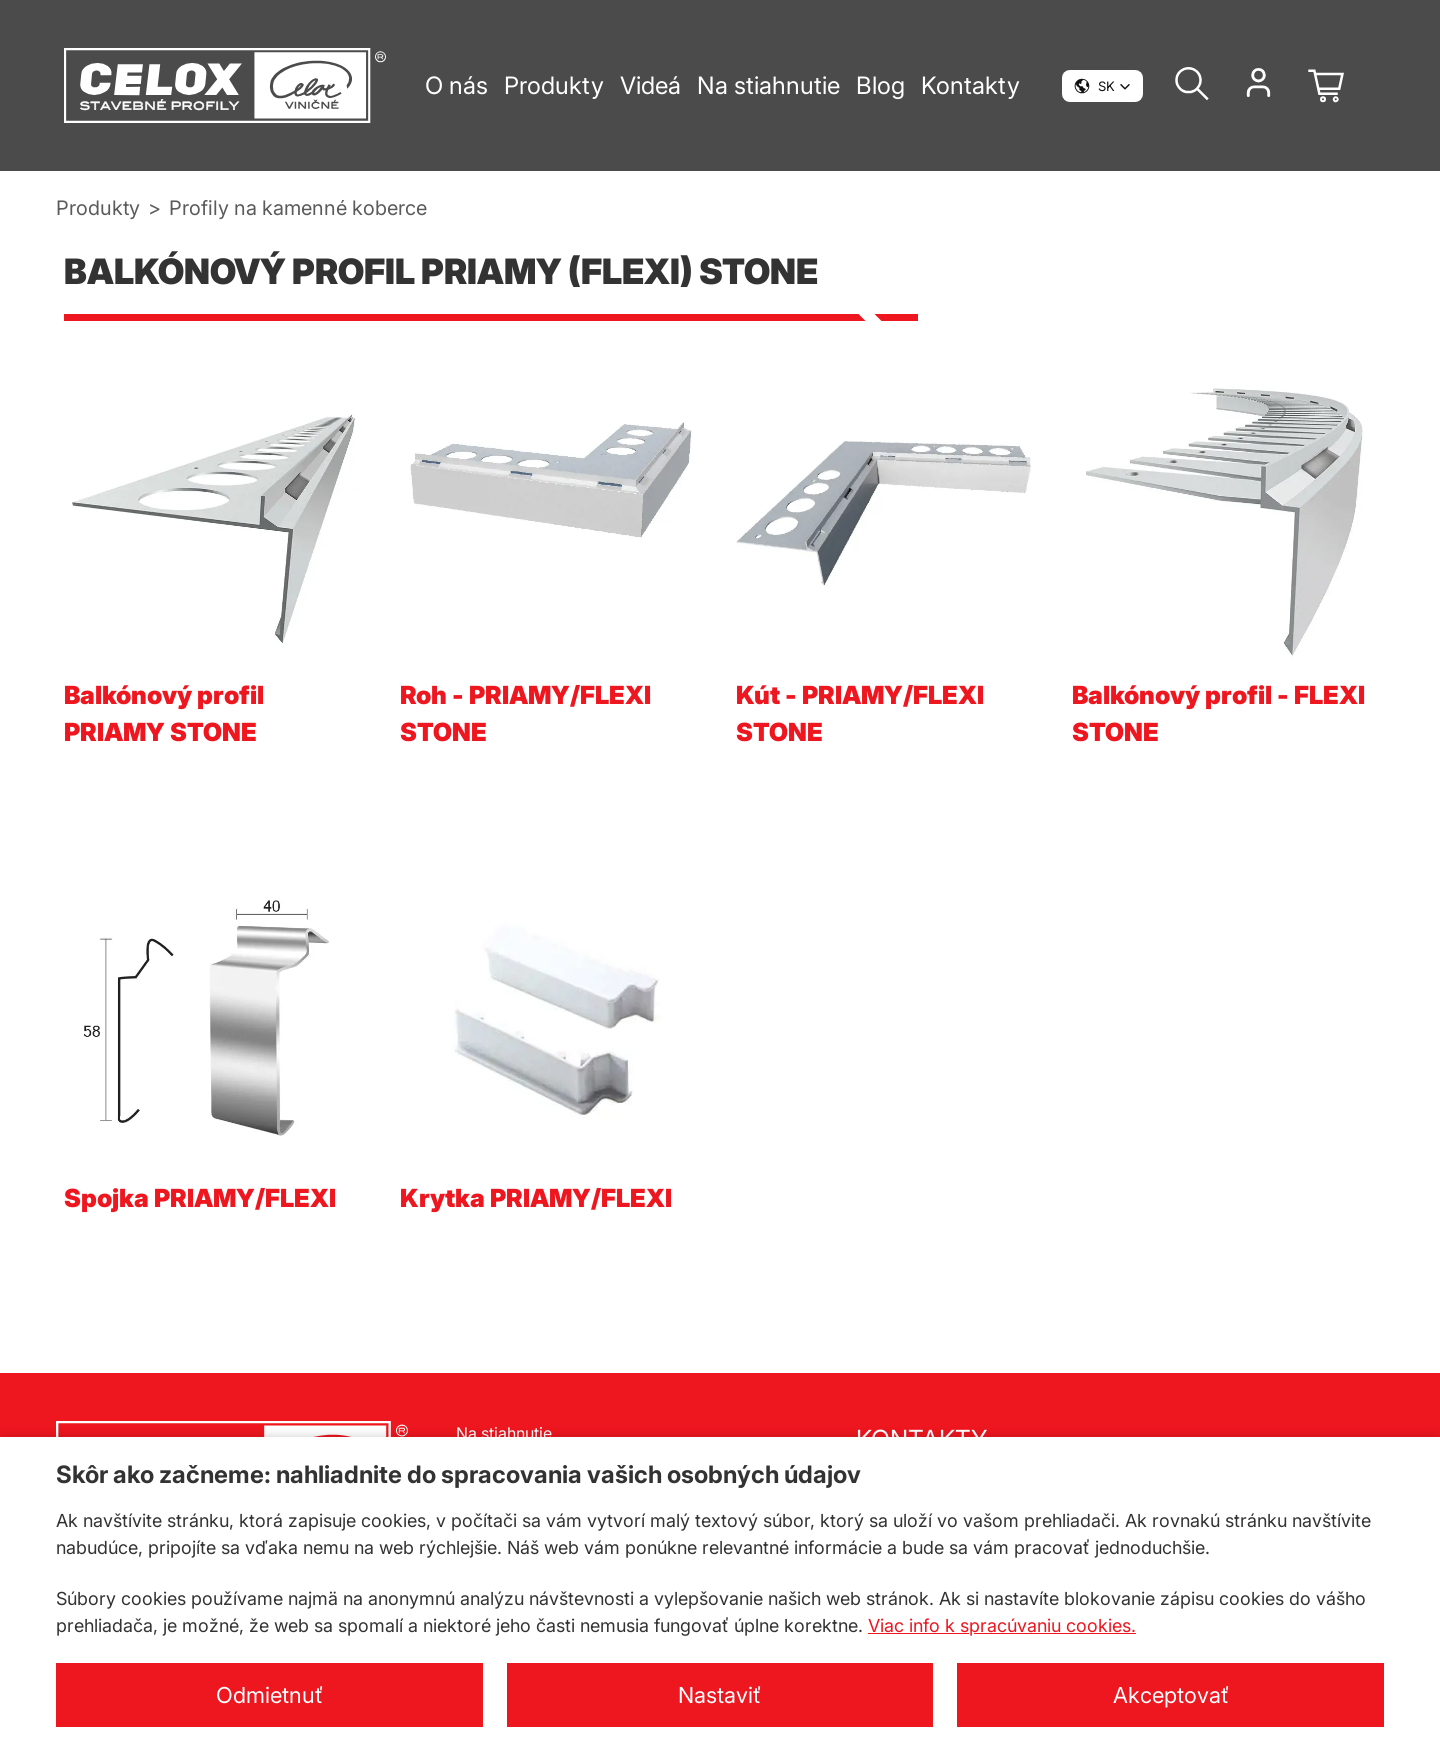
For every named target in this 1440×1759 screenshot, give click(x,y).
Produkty (98, 208)
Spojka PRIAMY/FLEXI (200, 1198)
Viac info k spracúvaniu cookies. (1002, 1625)
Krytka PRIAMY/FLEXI (536, 1198)
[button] (1102, 86)
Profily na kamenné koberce (298, 208)
